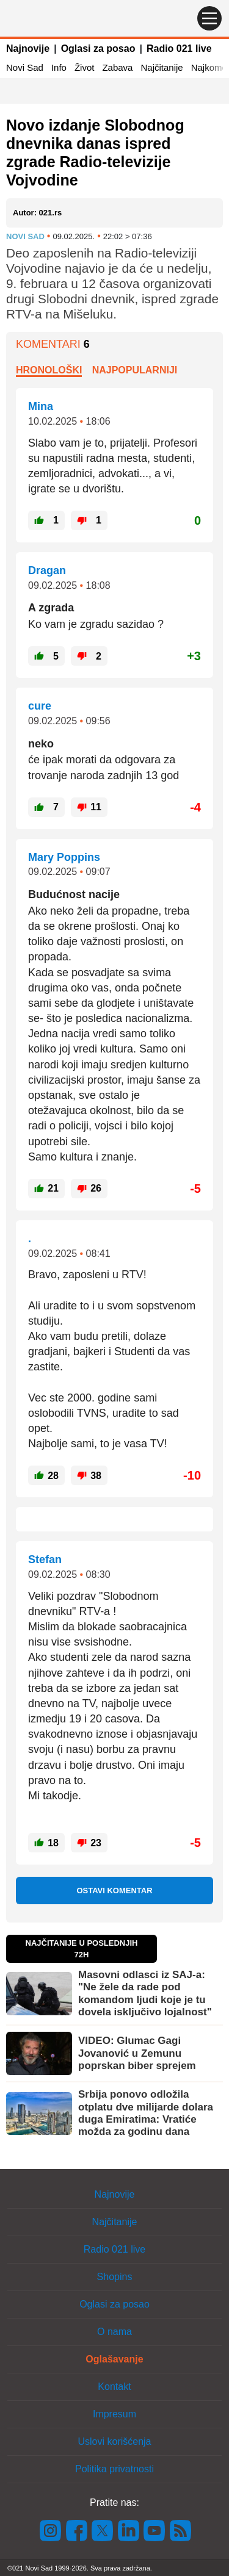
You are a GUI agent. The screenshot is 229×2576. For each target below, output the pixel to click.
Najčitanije (161, 67)
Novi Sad (24, 67)
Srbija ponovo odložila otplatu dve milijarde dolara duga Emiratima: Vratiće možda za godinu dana (145, 2113)
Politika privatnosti (114, 2469)
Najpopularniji (135, 370)
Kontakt (114, 2386)
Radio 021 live (179, 48)
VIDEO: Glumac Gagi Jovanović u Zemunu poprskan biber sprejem (137, 2053)
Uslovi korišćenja (114, 2441)
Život (85, 67)
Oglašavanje (114, 2359)
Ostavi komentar (114, 1890)
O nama (114, 2331)
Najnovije (27, 48)
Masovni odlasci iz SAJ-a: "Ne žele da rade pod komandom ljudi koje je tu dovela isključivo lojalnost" (145, 1993)
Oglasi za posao (98, 48)
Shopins (115, 2277)
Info (59, 67)
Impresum (114, 2414)
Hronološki (49, 370)
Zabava (117, 67)
